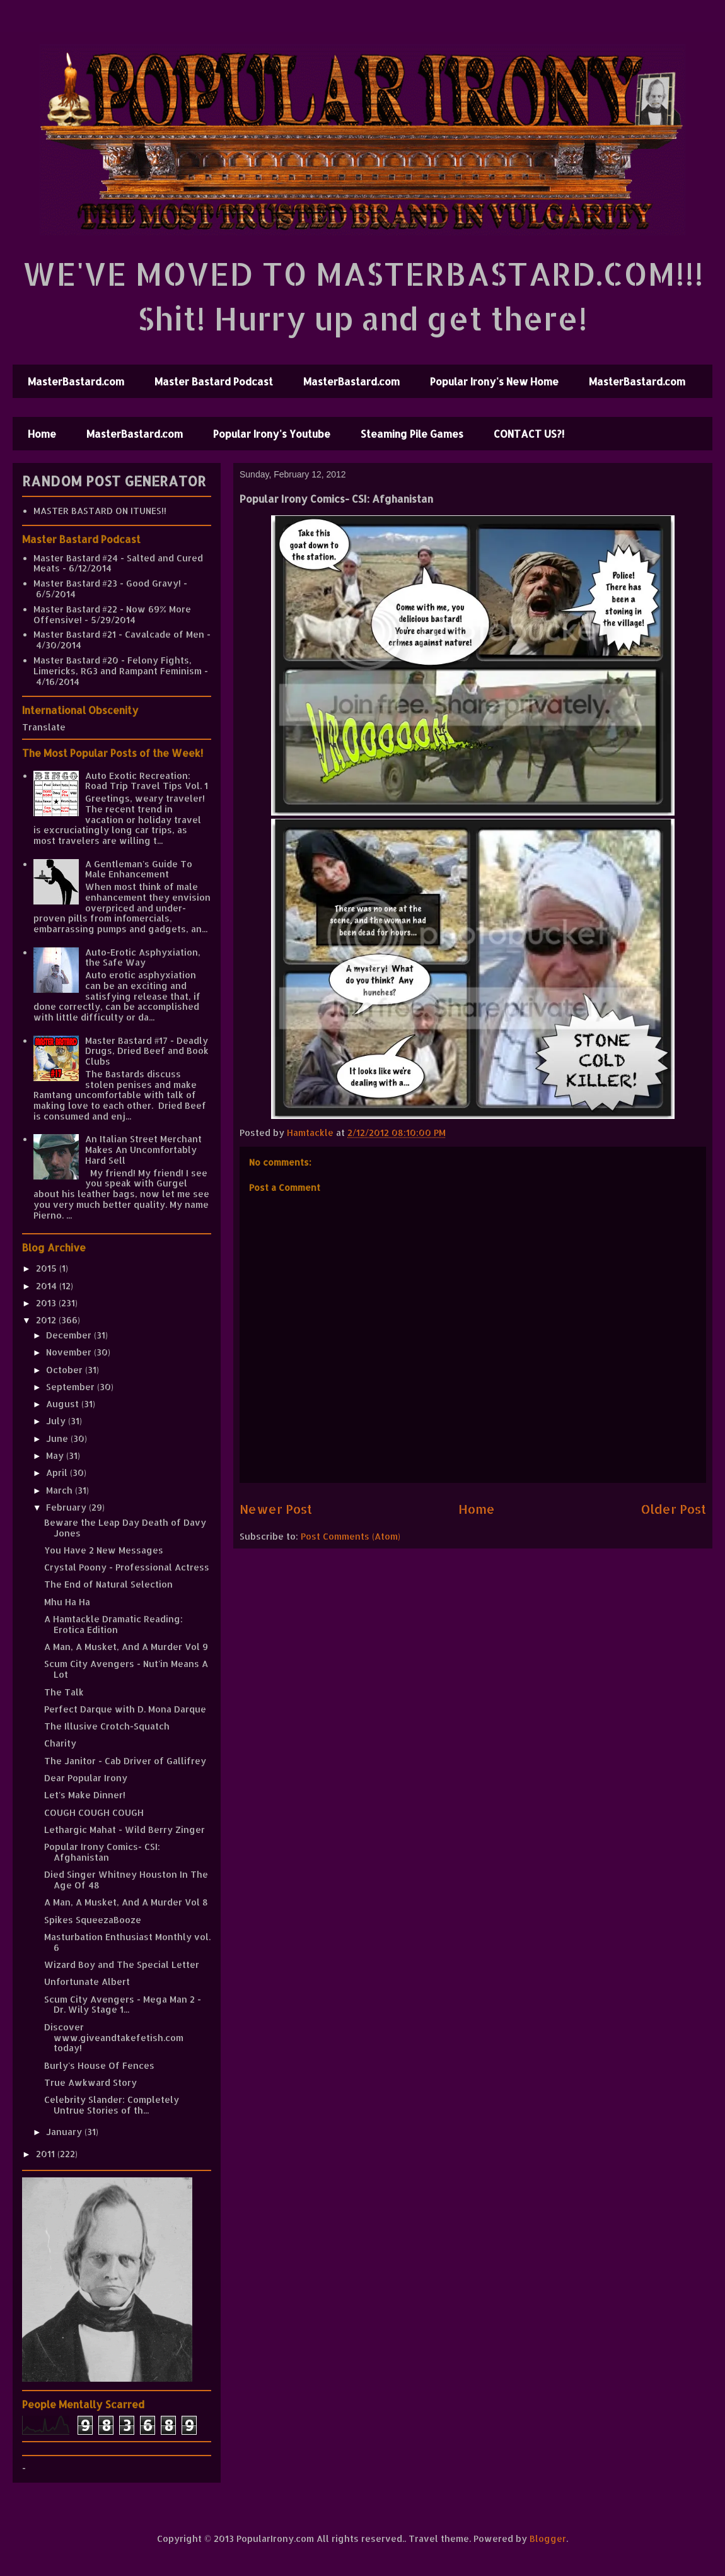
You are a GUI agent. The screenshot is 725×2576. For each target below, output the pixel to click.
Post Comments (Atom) (350, 1536)
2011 (46, 2153)
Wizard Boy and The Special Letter (121, 1964)
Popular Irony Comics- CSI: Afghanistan (102, 1852)
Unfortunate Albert (87, 1981)
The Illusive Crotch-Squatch (107, 1726)
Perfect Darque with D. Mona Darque (125, 1709)
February (67, 1507)
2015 (47, 1268)
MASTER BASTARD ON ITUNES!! (99, 510)
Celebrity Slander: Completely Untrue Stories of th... (111, 2105)
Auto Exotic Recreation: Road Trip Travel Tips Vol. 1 (146, 781)
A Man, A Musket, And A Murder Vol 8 (126, 1902)
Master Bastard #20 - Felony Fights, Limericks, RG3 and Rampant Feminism (117, 665)
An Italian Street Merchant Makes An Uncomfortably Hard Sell (143, 1149)
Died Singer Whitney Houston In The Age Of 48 (126, 1879)
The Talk (64, 1692)
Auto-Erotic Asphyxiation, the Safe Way (142, 957)
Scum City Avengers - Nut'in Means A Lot (126, 1669)
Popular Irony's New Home (494, 381)
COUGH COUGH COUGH (94, 1812)
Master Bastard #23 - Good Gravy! (107, 583)
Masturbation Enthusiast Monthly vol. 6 (127, 1942)
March (60, 1490)
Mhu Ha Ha (67, 1601)
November (70, 1352)
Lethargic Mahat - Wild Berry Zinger (124, 1829)
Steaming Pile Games (412, 433)
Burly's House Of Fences (99, 2065)
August (63, 1403)
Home (42, 433)
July (57, 1420)
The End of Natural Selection (108, 1584)
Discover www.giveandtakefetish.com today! (113, 2038)
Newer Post (276, 1509)
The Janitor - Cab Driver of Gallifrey (125, 1760)
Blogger (548, 2538)
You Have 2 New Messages (103, 1550)
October (65, 1369)
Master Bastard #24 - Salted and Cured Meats (118, 563)
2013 (47, 1302)
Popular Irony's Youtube (271, 433)
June (58, 1438)
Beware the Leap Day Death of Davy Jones (125, 1527)
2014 (47, 1285)
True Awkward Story (90, 2082)
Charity (60, 1743)
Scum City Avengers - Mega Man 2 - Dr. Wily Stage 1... (122, 2004)
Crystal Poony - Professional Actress (126, 1567)
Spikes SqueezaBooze (92, 1919)
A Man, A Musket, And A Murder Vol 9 (126, 1646)
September (71, 1386)
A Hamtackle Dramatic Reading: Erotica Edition (113, 1624)
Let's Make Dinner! (84, 1794)
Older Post (673, 1509)
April (58, 1472)
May (56, 1455)
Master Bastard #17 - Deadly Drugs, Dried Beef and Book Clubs (147, 1051)
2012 (47, 1319)
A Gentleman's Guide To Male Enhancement (138, 869)
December (70, 1335)
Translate (44, 727)
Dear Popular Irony (85, 1777)
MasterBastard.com (76, 381)
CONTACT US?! (529, 433)
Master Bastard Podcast (213, 381)
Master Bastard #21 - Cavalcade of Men (118, 634)
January (65, 2131)
